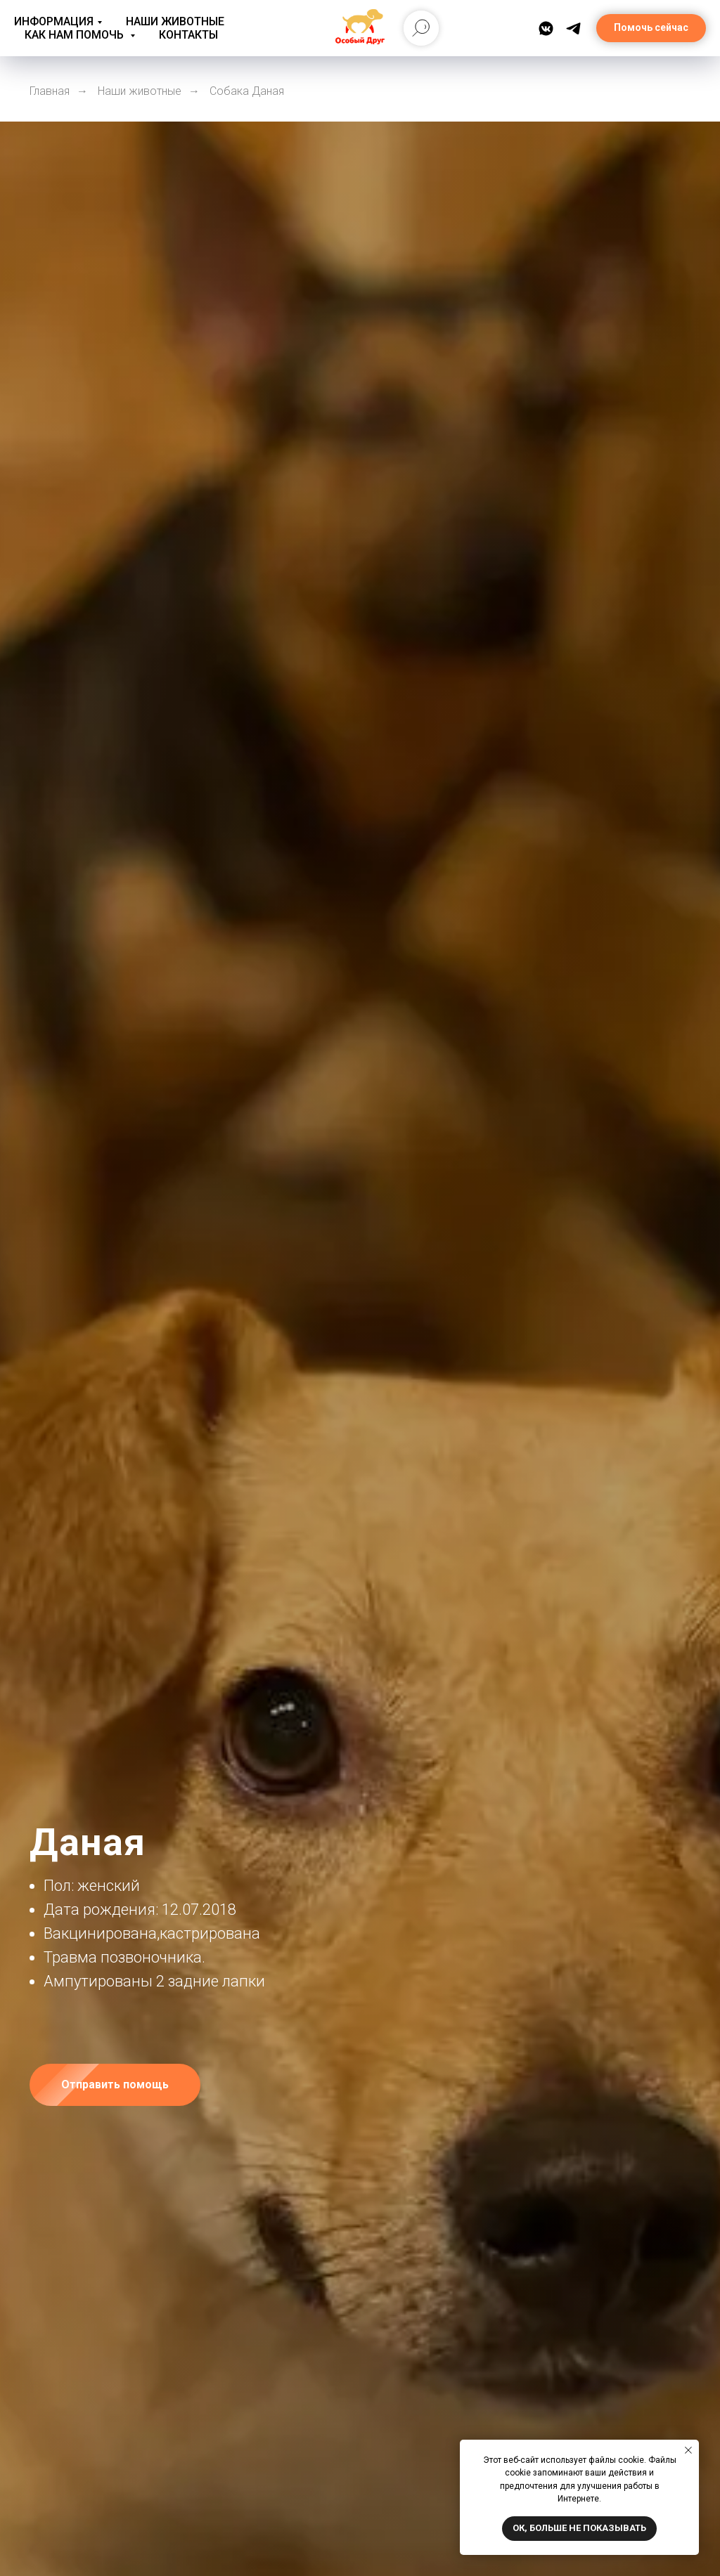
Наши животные (175, 21)
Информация (54, 21)
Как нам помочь (76, 34)
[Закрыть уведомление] (688, 2450)
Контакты (188, 34)
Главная (50, 91)
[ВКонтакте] (546, 28)
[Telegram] (573, 28)
